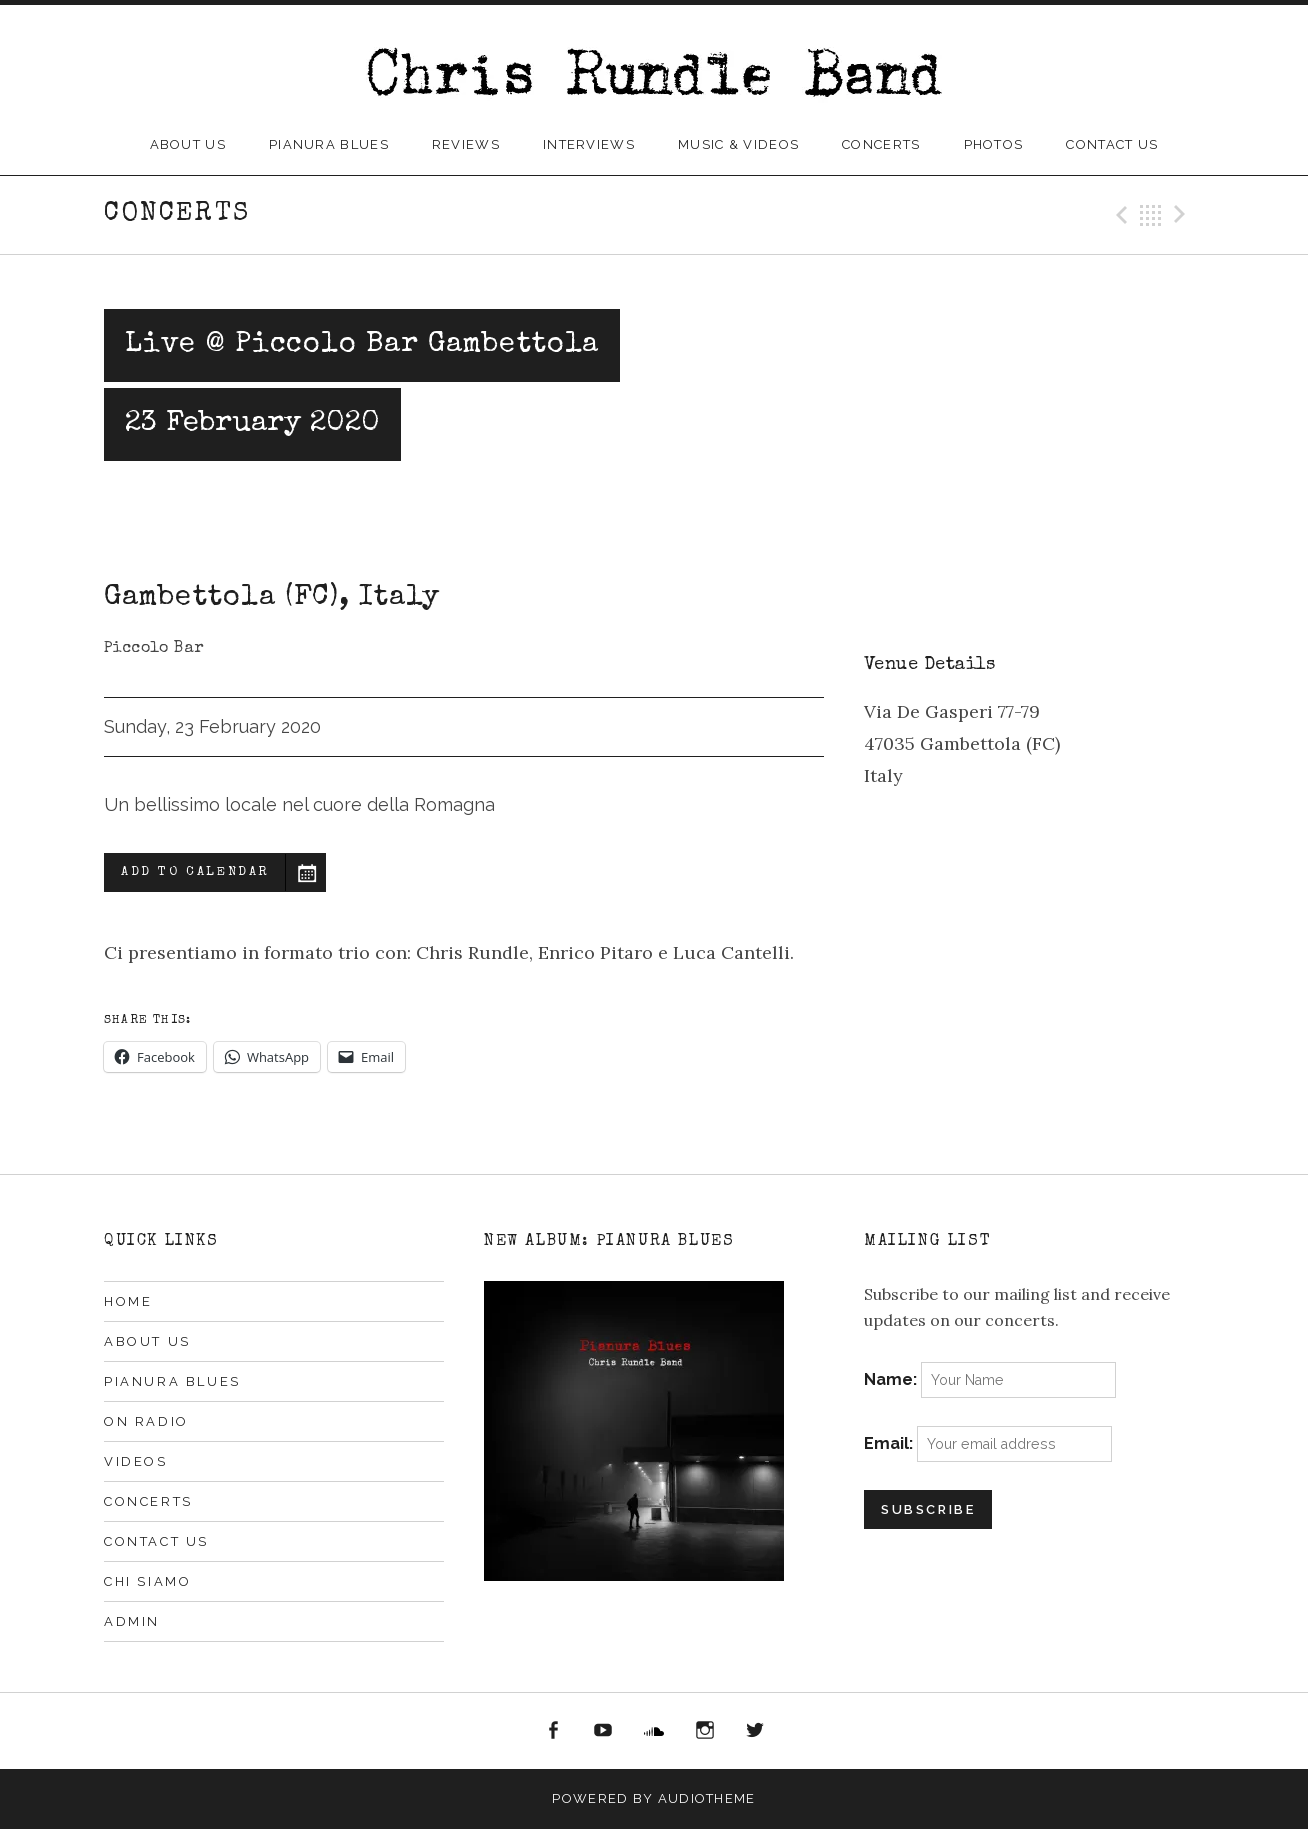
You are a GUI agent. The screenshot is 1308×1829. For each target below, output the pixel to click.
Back (1151, 215)
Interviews (589, 144)
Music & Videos (738, 144)
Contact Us (1112, 144)
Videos (136, 1461)
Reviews (466, 144)
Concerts (881, 144)
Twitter (755, 1731)
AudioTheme (707, 1798)
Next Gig (1183, 215)
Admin (132, 1621)
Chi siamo (147, 1581)
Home (128, 1301)
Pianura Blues (329, 144)
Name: (892, 1379)
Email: (890, 1443)
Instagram (705, 1731)
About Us (188, 144)
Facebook (553, 1731)
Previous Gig (1119, 215)
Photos (994, 144)
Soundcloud (654, 1731)
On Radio (146, 1421)
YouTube (604, 1731)
